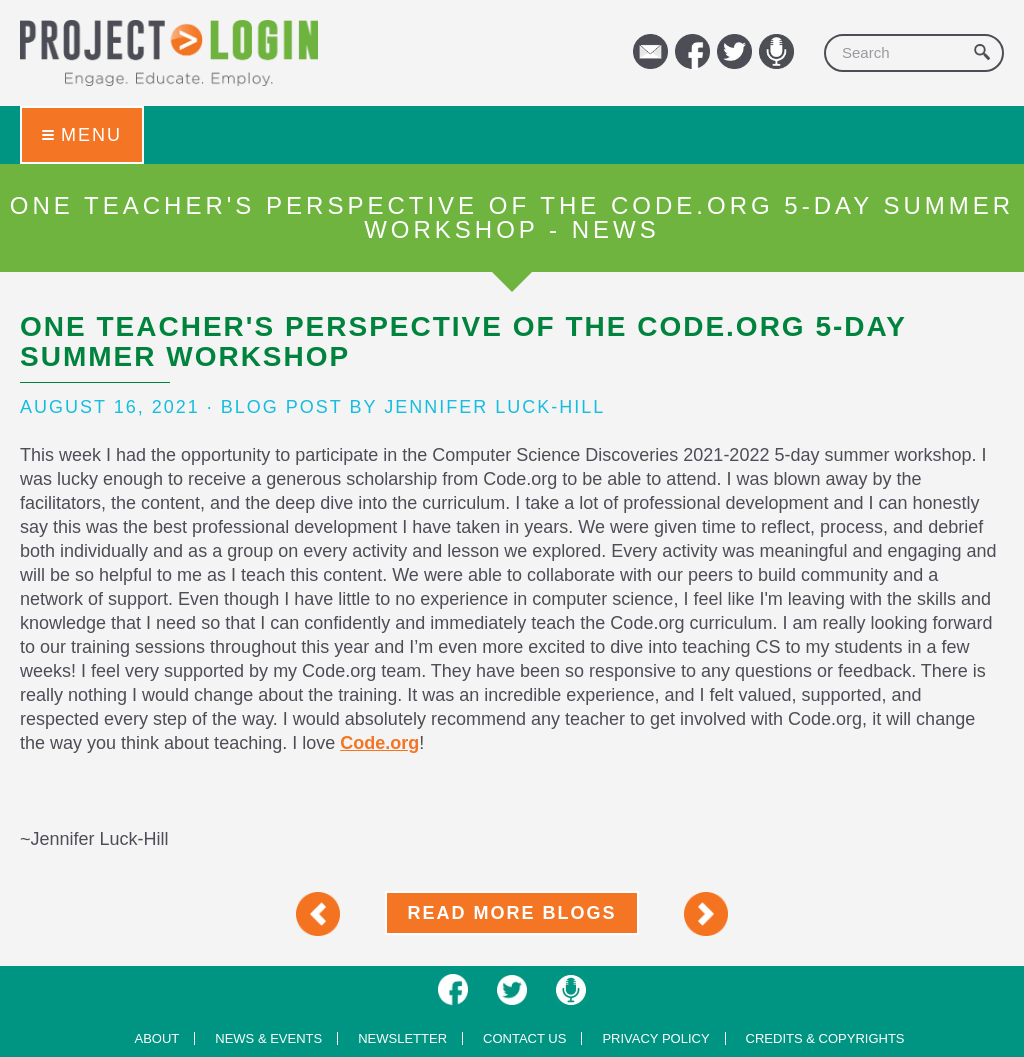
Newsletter (402, 1038)
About (156, 1038)
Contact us (524, 1038)
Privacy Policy (655, 1038)
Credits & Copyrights (825, 1038)
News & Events (268, 1038)
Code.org (379, 743)
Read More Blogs (511, 913)
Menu (82, 135)
